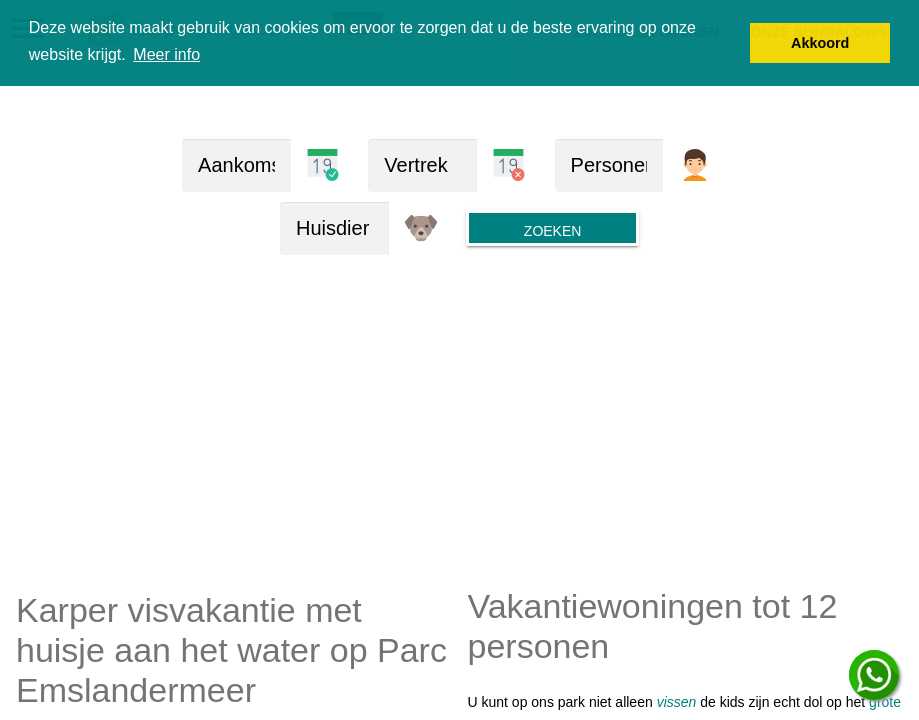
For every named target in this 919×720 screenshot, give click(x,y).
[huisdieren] (334, 228)
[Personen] (609, 165)
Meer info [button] (166, 54)
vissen (677, 702)
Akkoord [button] (820, 43)
